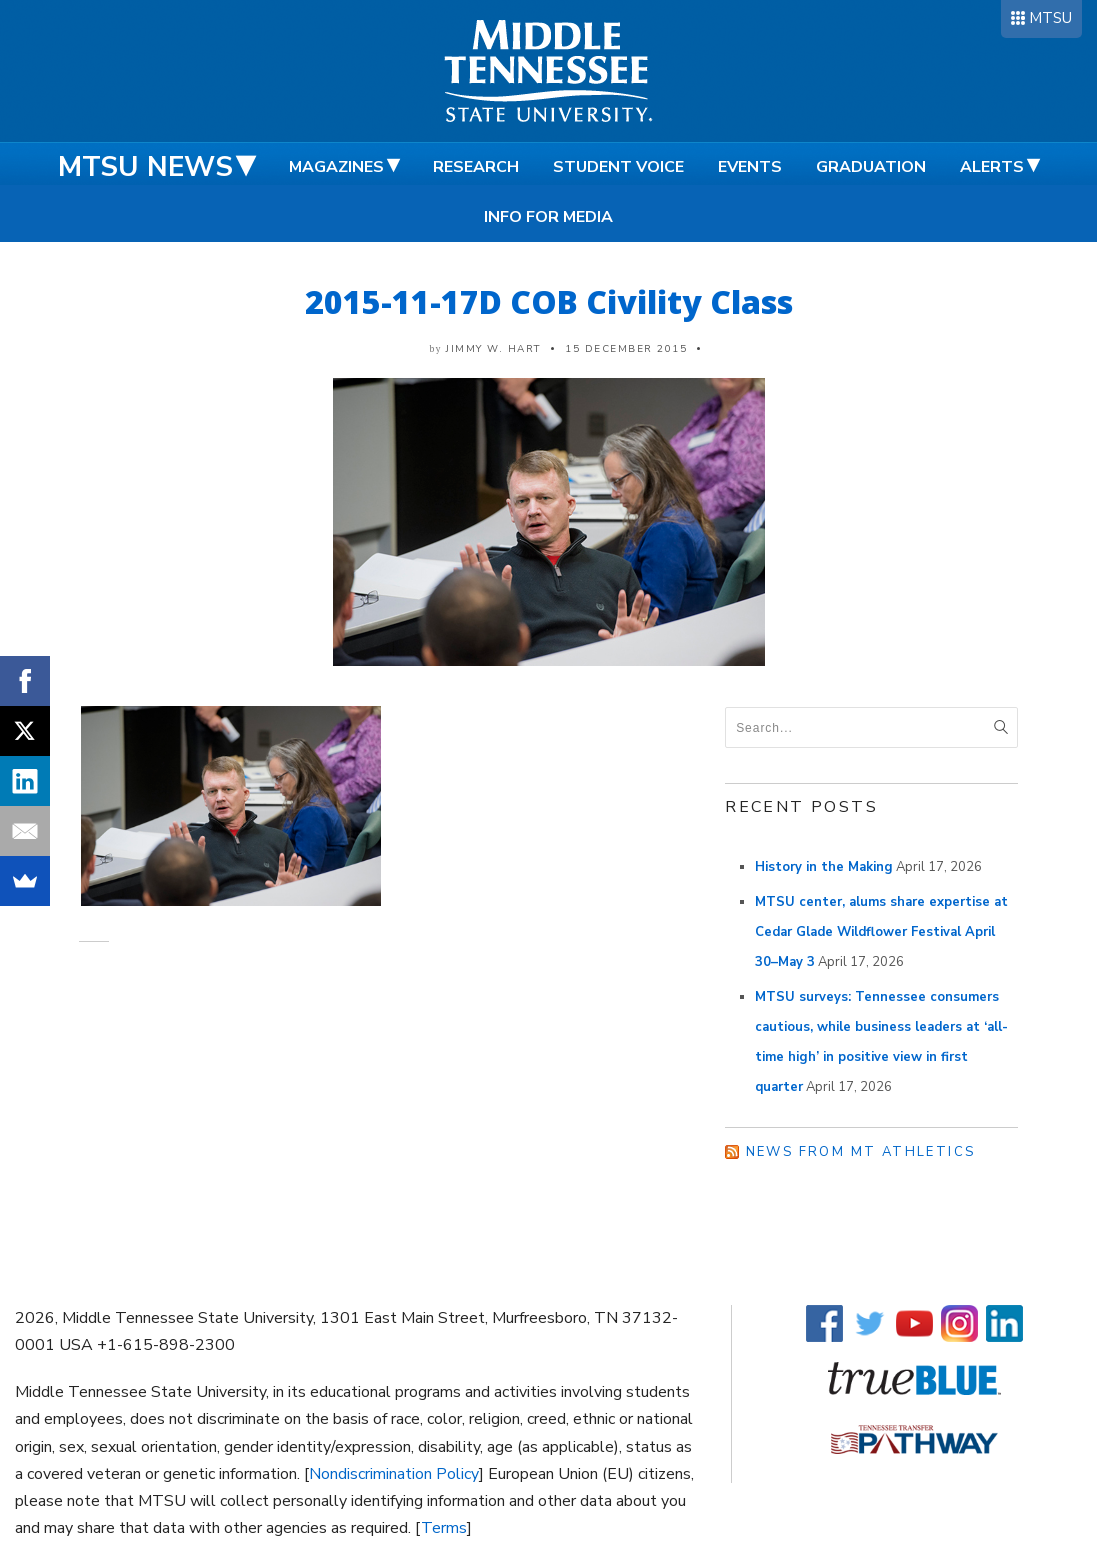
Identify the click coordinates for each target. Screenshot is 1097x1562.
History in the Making (824, 867)
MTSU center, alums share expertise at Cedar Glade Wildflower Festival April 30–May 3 (881, 932)
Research (476, 167)
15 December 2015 (626, 349)
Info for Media (548, 217)
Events (750, 167)
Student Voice (618, 167)
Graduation (871, 167)
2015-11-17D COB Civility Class (549, 301)
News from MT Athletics (861, 1152)
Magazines (336, 167)
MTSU (1050, 18)
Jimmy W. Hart (493, 349)
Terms (444, 1528)
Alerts (992, 167)
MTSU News (145, 167)
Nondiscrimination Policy (394, 1474)
